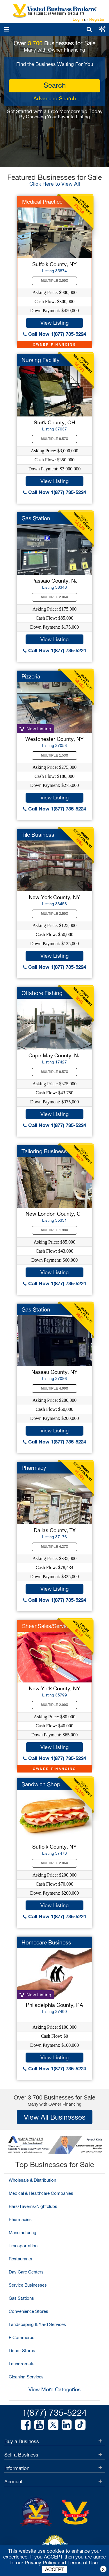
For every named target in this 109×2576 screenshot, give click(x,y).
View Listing (54, 323)
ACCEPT (54, 2569)
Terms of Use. (83, 2563)
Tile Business (38, 834)
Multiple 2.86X (54, 1863)
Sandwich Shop (41, 1784)
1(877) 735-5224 (54, 2412)
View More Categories (54, 2389)
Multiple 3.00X (54, 281)
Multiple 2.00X (54, 1705)
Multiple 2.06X (54, 597)
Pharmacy (34, 1467)
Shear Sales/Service (46, 1626)
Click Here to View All (54, 184)
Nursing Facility (41, 360)
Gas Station (36, 518)
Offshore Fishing (42, 993)
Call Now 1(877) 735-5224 (54, 334)
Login (78, 19)
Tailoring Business (44, 1151)
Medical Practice (42, 201)
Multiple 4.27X (54, 1547)
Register (97, 19)
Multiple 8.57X (54, 439)
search (55, 85)
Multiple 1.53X (54, 755)
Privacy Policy (40, 2563)
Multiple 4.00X (54, 1388)
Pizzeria (31, 676)
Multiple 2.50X (54, 914)
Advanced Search (54, 98)
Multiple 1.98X (54, 1230)
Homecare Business (46, 1942)
